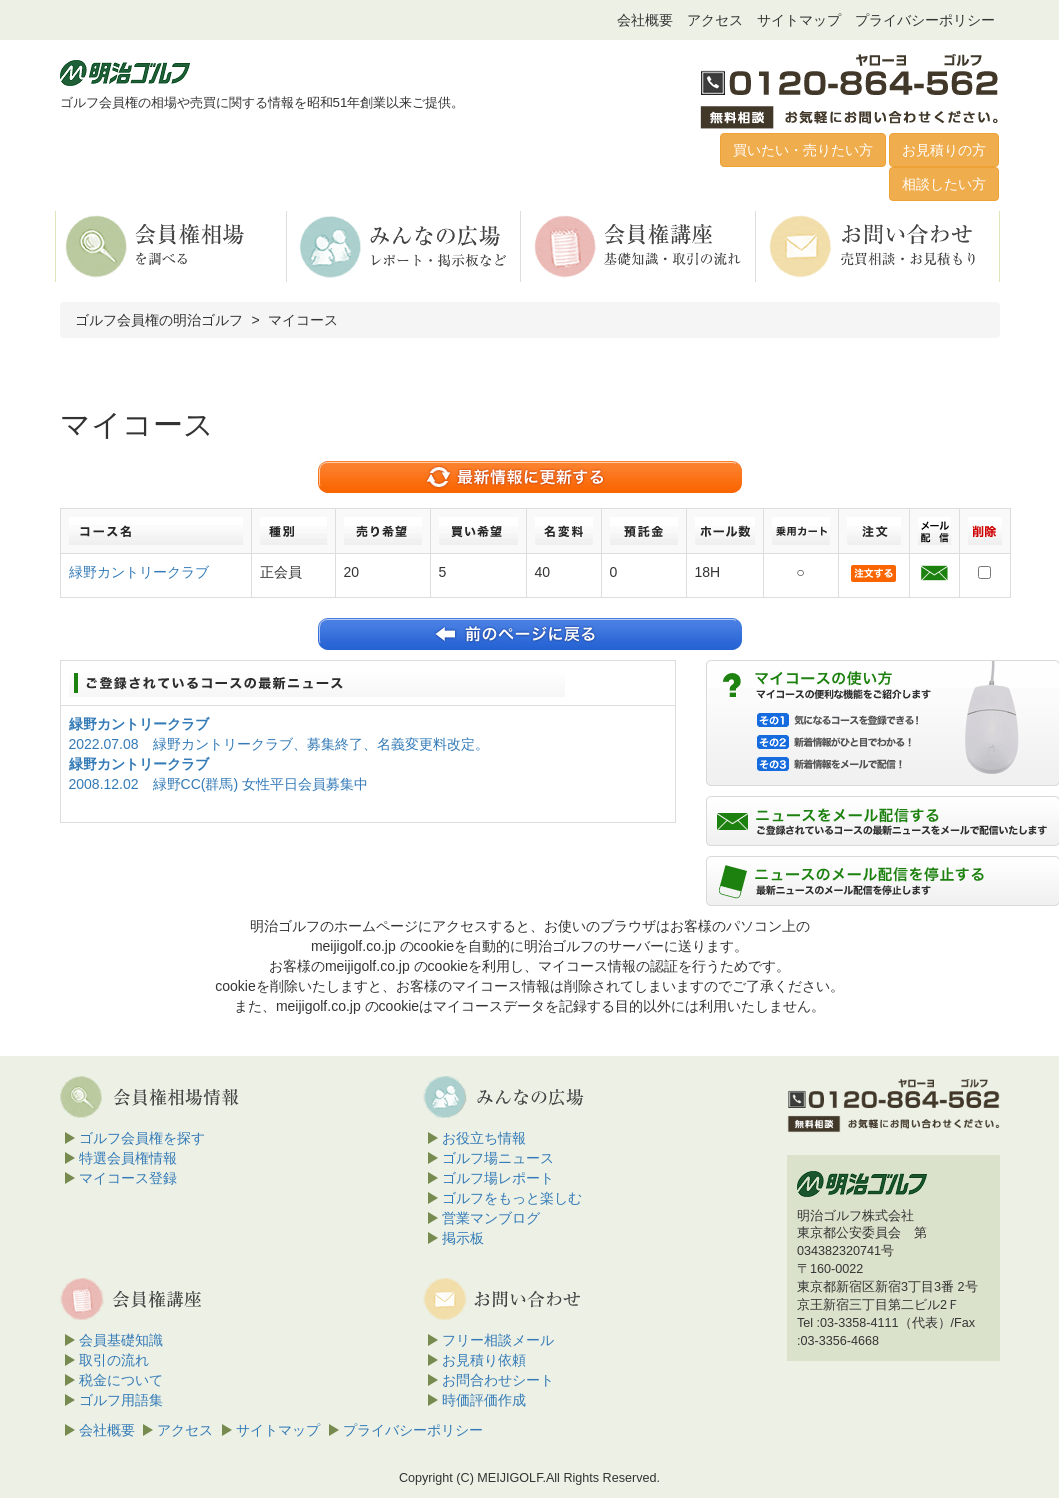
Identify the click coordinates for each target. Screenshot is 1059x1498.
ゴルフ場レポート (498, 1178)
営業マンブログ (491, 1218)
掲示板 (463, 1238)
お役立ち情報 (484, 1138)
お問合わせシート (498, 1380)
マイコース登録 (128, 1178)
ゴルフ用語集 (121, 1400)
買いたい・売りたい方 (803, 150)
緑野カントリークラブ (139, 572)
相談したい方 (944, 184)
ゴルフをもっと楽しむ (512, 1198)
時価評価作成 (484, 1400)
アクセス (715, 20)
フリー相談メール (498, 1340)
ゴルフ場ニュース (498, 1158)
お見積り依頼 (484, 1360)
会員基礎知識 (121, 1340)
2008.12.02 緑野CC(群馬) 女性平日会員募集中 (219, 784)
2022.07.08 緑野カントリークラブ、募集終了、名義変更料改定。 (279, 744)
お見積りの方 (944, 150)
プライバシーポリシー (925, 20)
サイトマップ (799, 20)
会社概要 (645, 20)
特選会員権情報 (128, 1158)
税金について (121, 1380)
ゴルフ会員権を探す (142, 1138)
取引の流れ (114, 1360)
